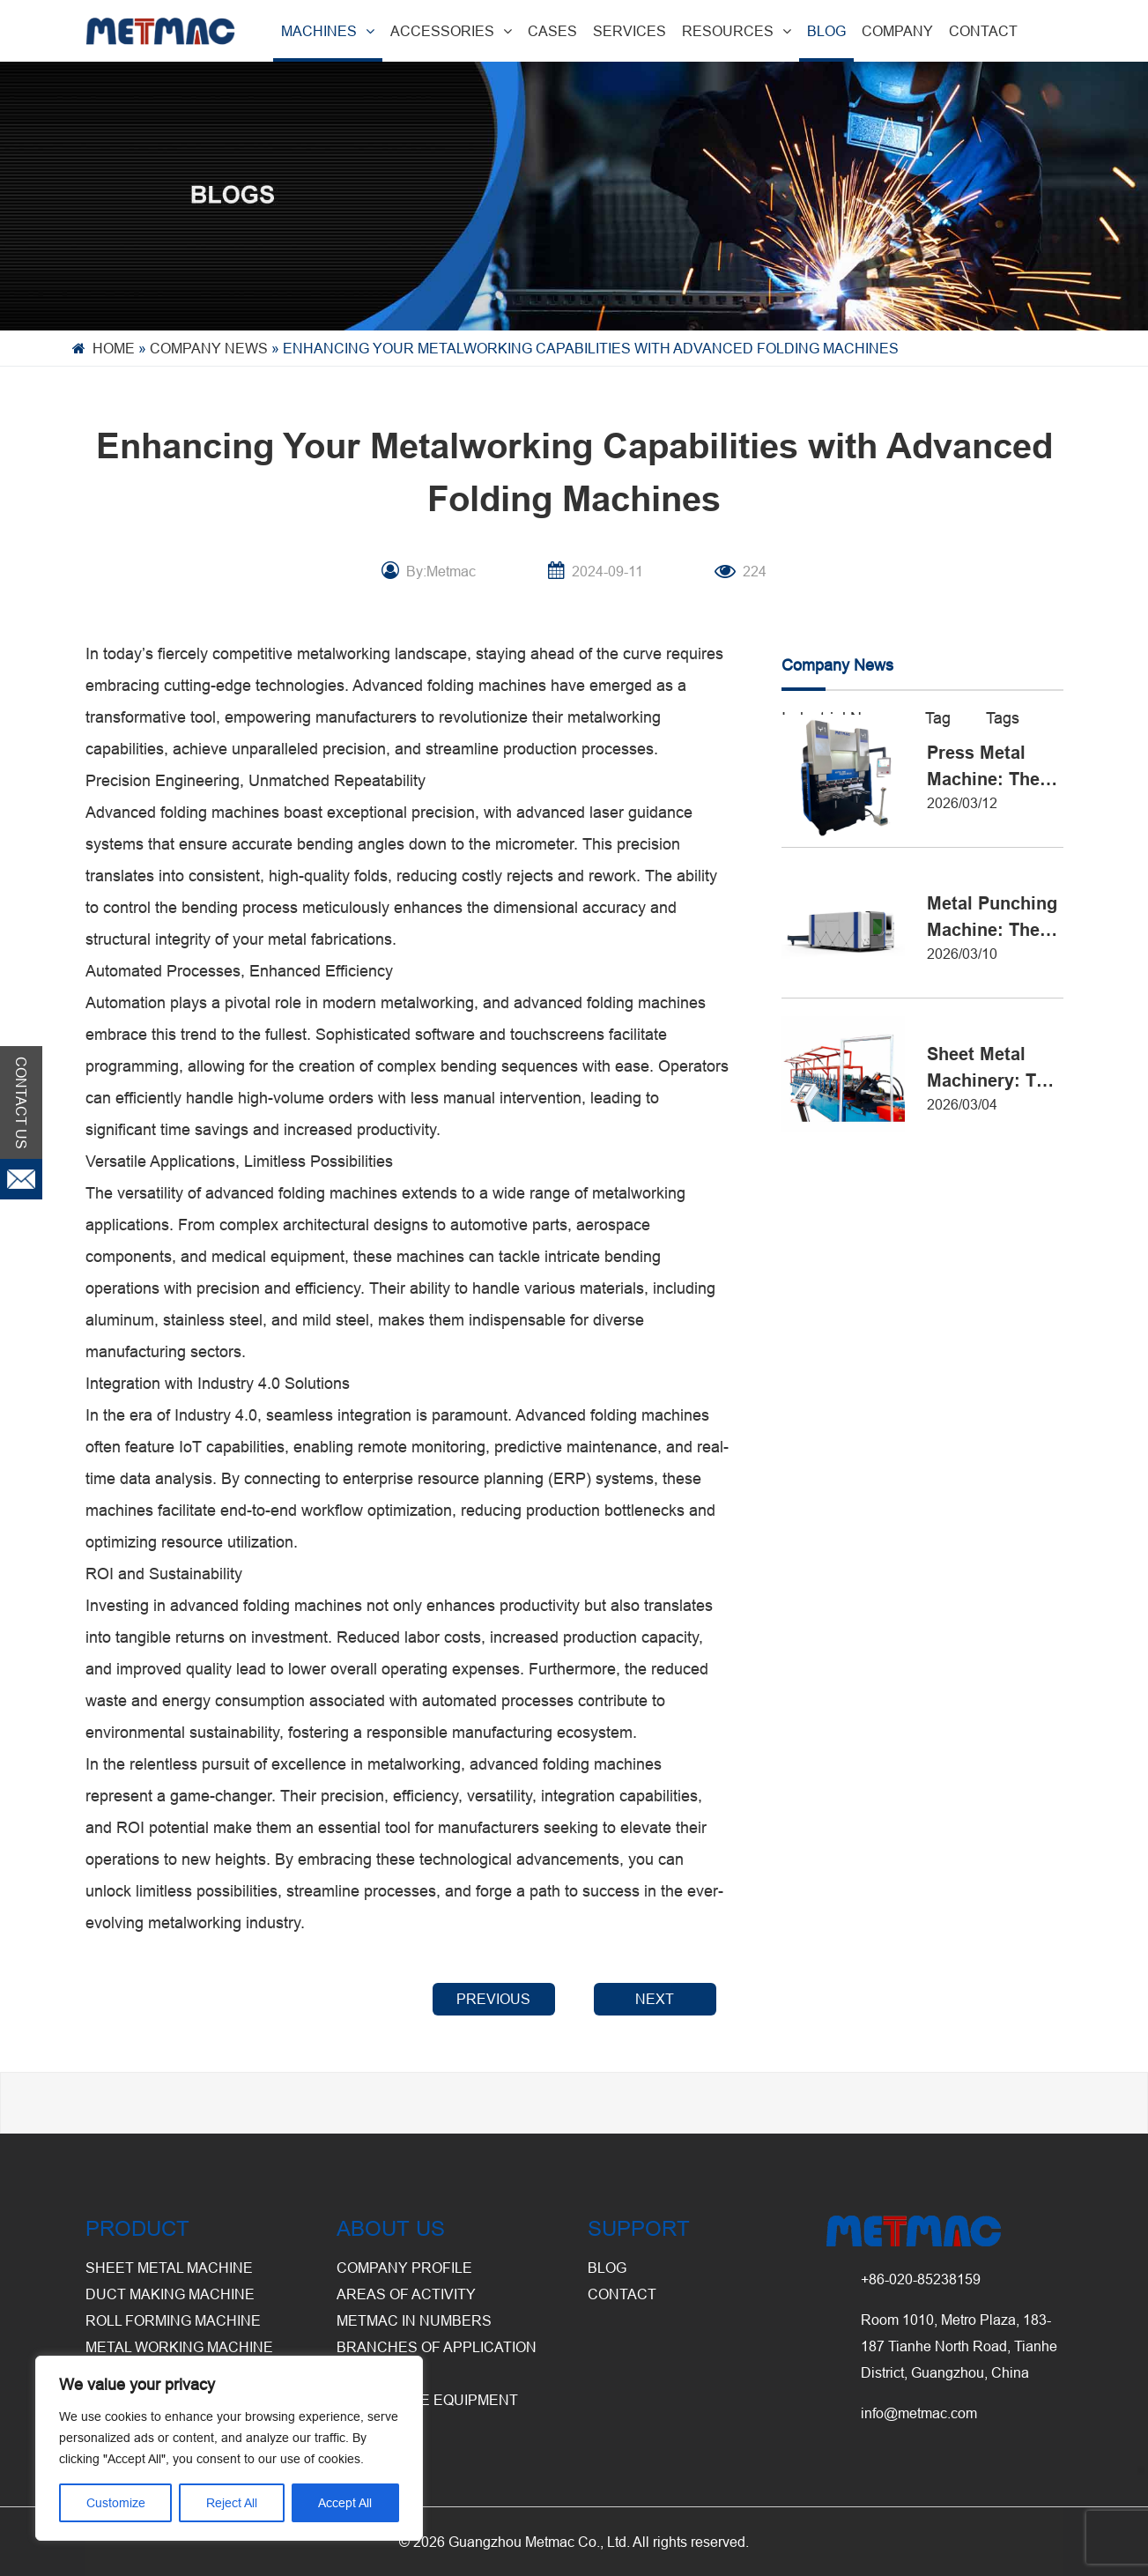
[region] (229, 2448)
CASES (552, 31)
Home (114, 348)
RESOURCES (736, 31)
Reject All (231, 2503)
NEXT (654, 1999)
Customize (115, 2503)
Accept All (345, 2503)
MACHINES (327, 31)
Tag (938, 718)
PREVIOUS (493, 1999)
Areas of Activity (406, 2294)
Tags (1002, 718)
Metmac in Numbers (414, 2320)
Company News (209, 348)
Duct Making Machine (170, 2294)
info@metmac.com (919, 2413)
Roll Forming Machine (173, 2320)
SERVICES (629, 31)
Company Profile (404, 2267)
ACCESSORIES (451, 31)
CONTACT (983, 31)
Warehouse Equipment (427, 2400)
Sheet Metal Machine (169, 2267)
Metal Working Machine (179, 2347)
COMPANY (897, 31)
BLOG (826, 31)
